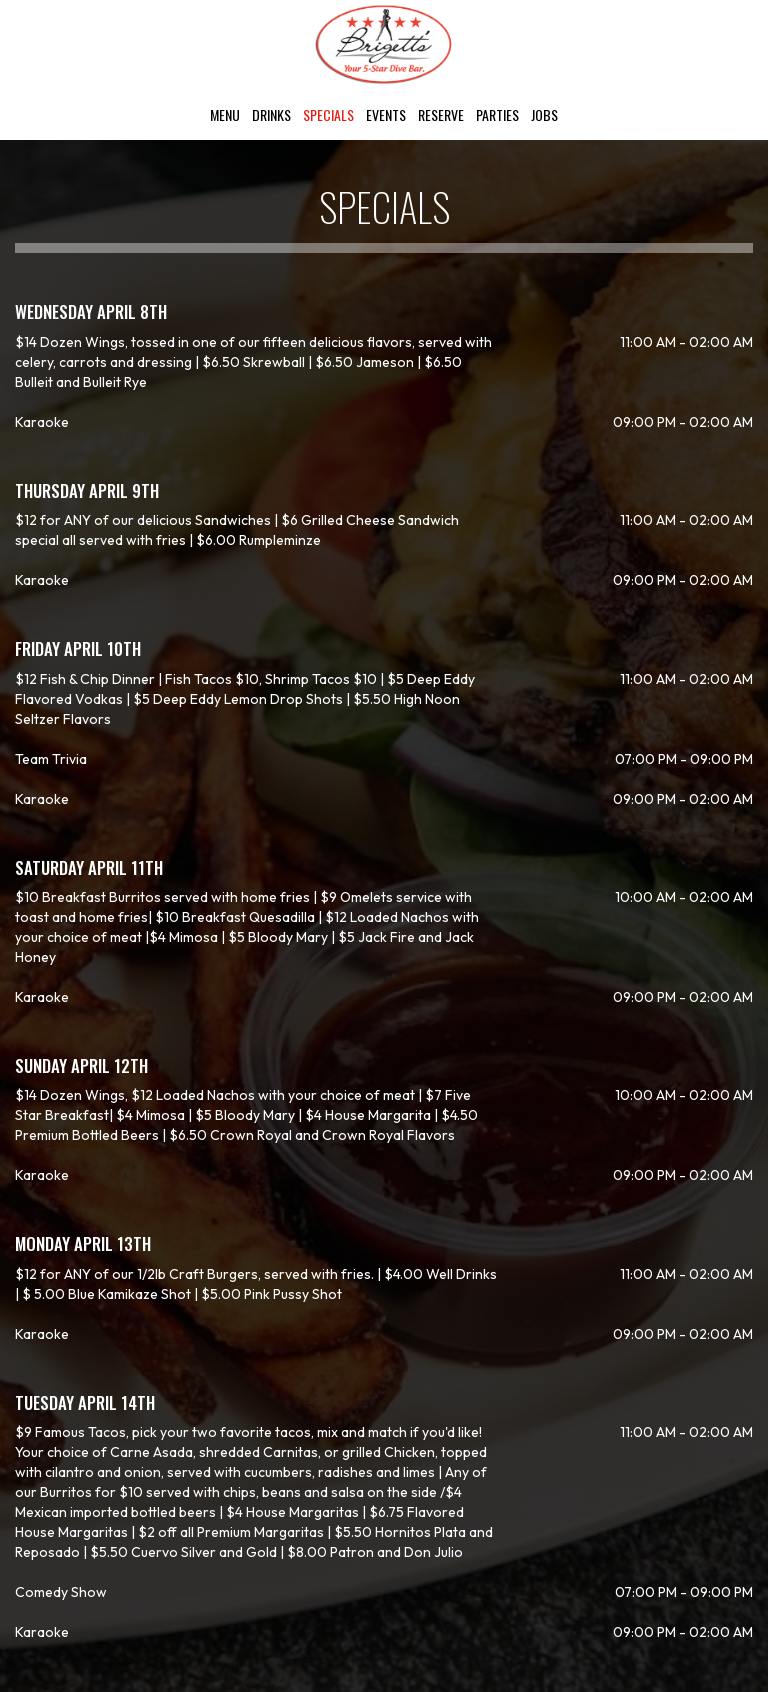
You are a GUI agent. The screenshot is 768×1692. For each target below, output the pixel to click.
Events (386, 115)
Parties (497, 115)
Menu (225, 115)
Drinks (271, 115)
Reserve (441, 115)
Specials (328, 115)
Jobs (544, 115)
